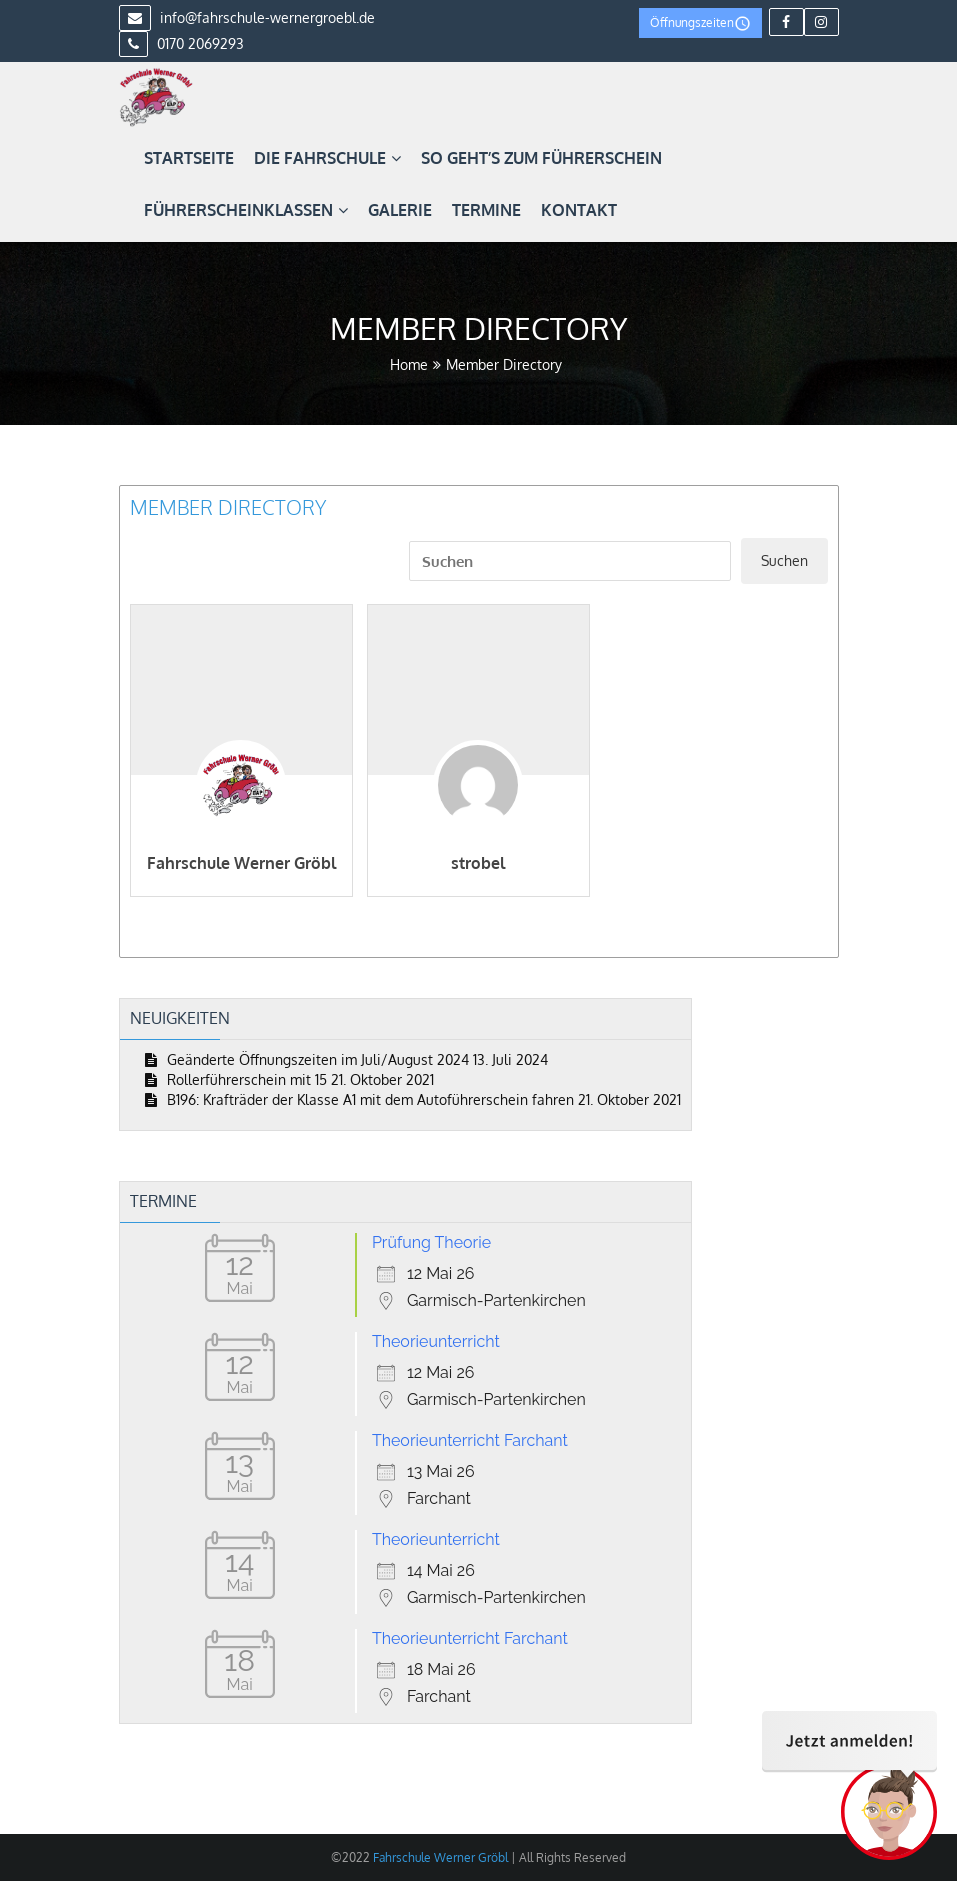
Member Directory (228, 507)
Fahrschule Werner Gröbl (241, 863)
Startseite (189, 158)
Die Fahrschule (327, 158)
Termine (486, 210)
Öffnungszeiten (700, 23)
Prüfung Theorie (431, 1242)
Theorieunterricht (436, 1341)
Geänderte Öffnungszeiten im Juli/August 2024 (318, 1059)
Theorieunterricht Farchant (470, 1440)
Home (409, 364)
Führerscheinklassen (246, 210)
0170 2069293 (181, 43)
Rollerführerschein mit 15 (247, 1079)
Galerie (400, 210)
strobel (478, 863)
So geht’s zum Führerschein (541, 158)
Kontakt (579, 210)
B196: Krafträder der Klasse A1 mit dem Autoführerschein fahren (370, 1099)
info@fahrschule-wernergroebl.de (247, 17)
